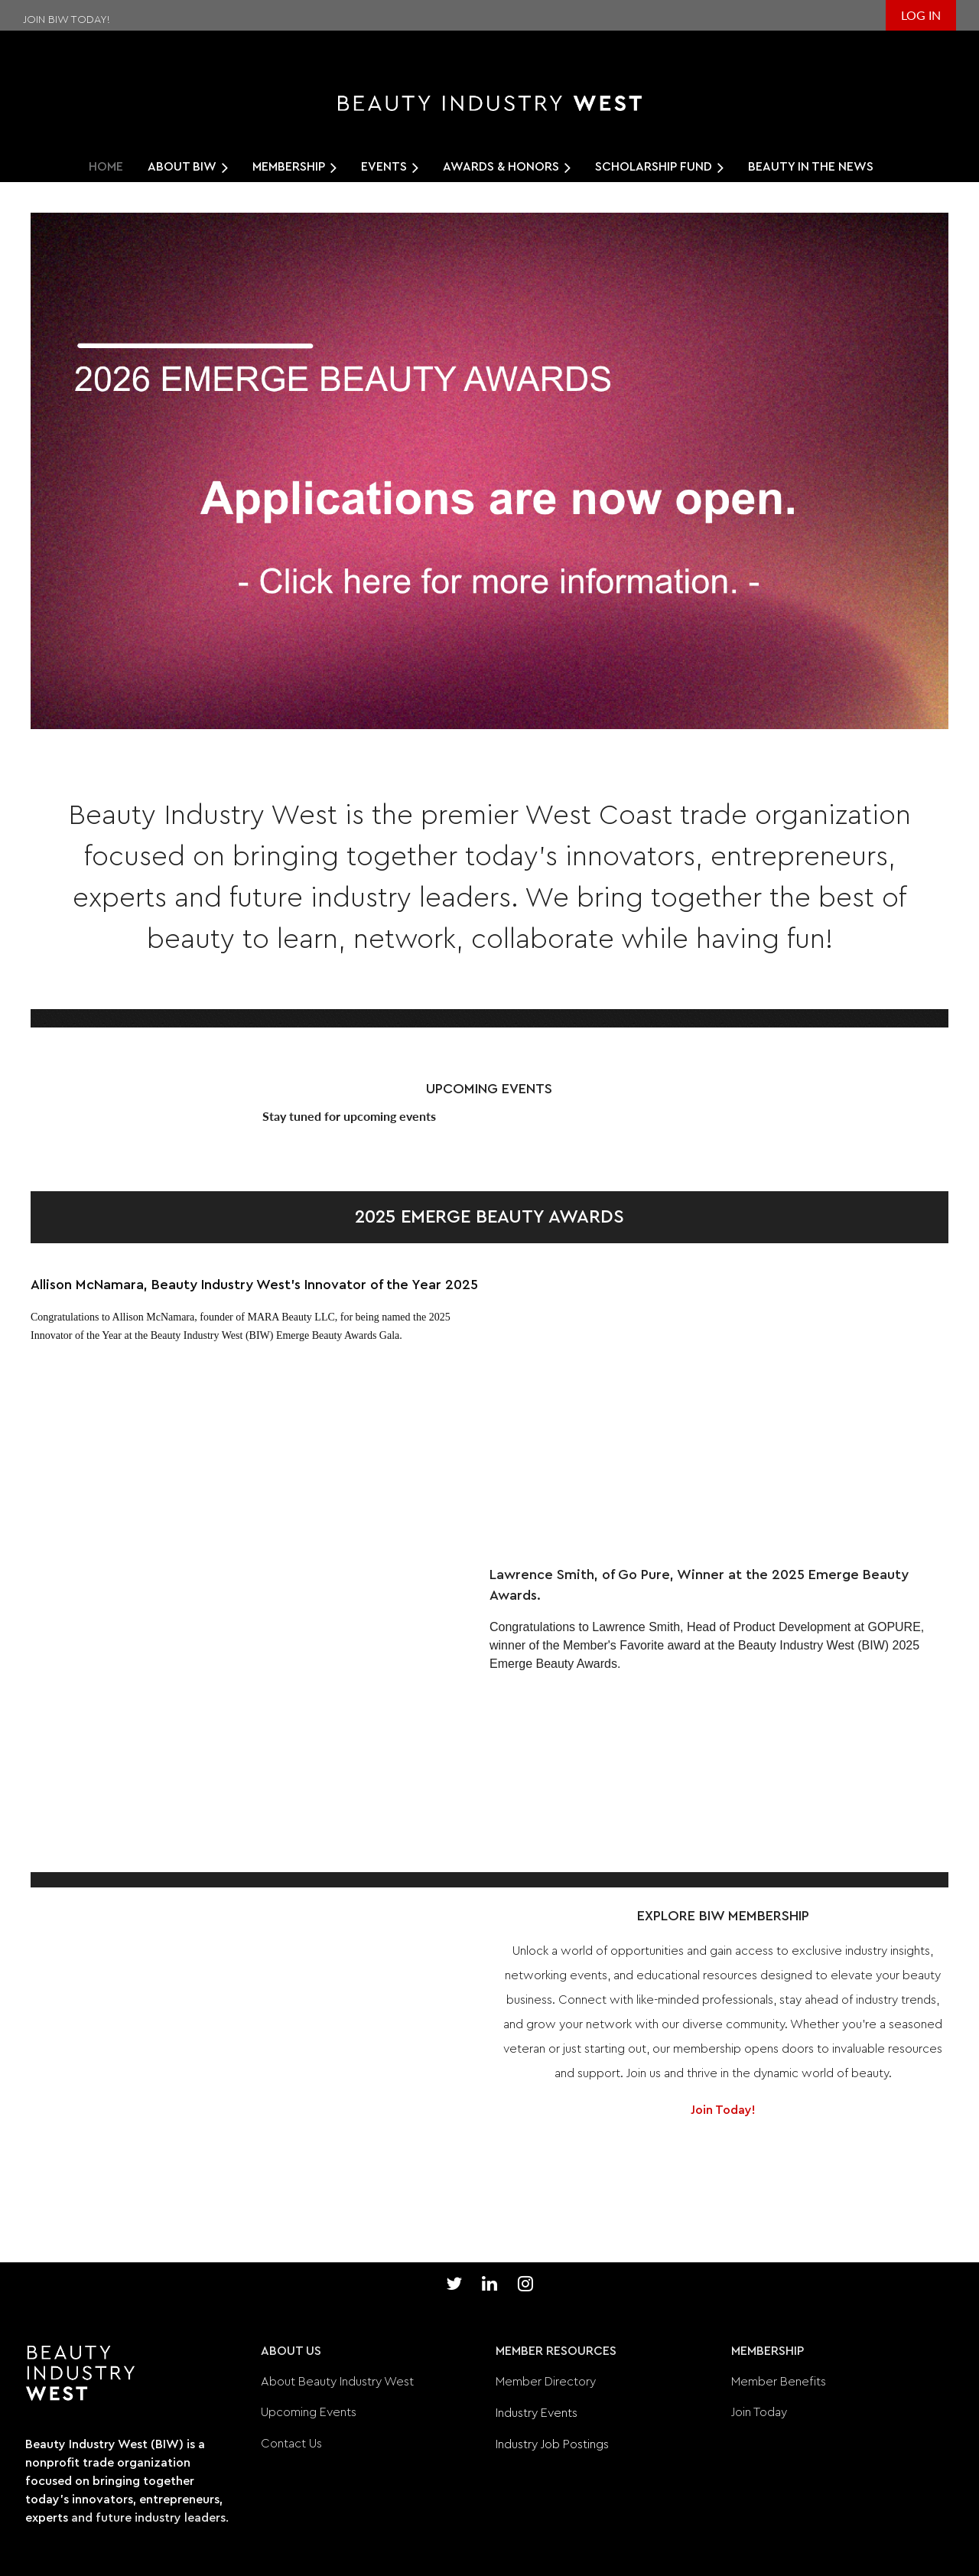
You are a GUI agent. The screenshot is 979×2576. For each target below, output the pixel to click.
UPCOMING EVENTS (489, 1089)
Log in (921, 15)
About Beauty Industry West (337, 2382)
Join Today (759, 2412)
